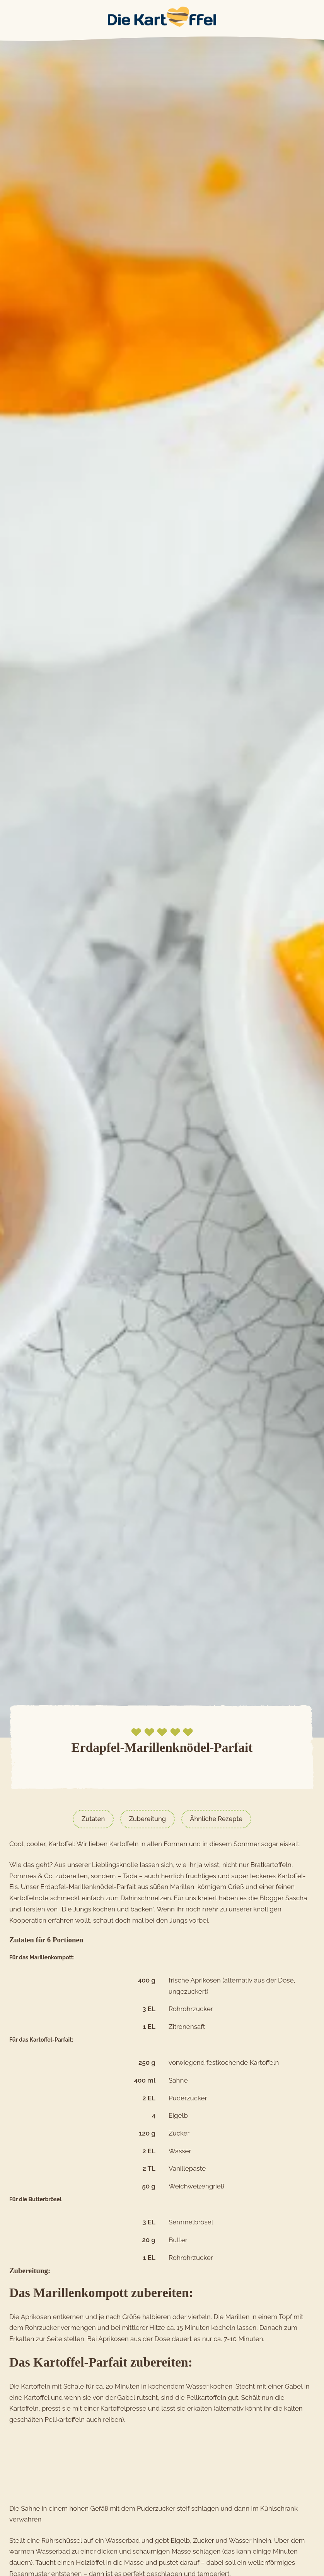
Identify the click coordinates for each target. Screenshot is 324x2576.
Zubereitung (147, 1819)
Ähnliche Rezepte (218, 1819)
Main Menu (8, 17)
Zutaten (92, 1819)
